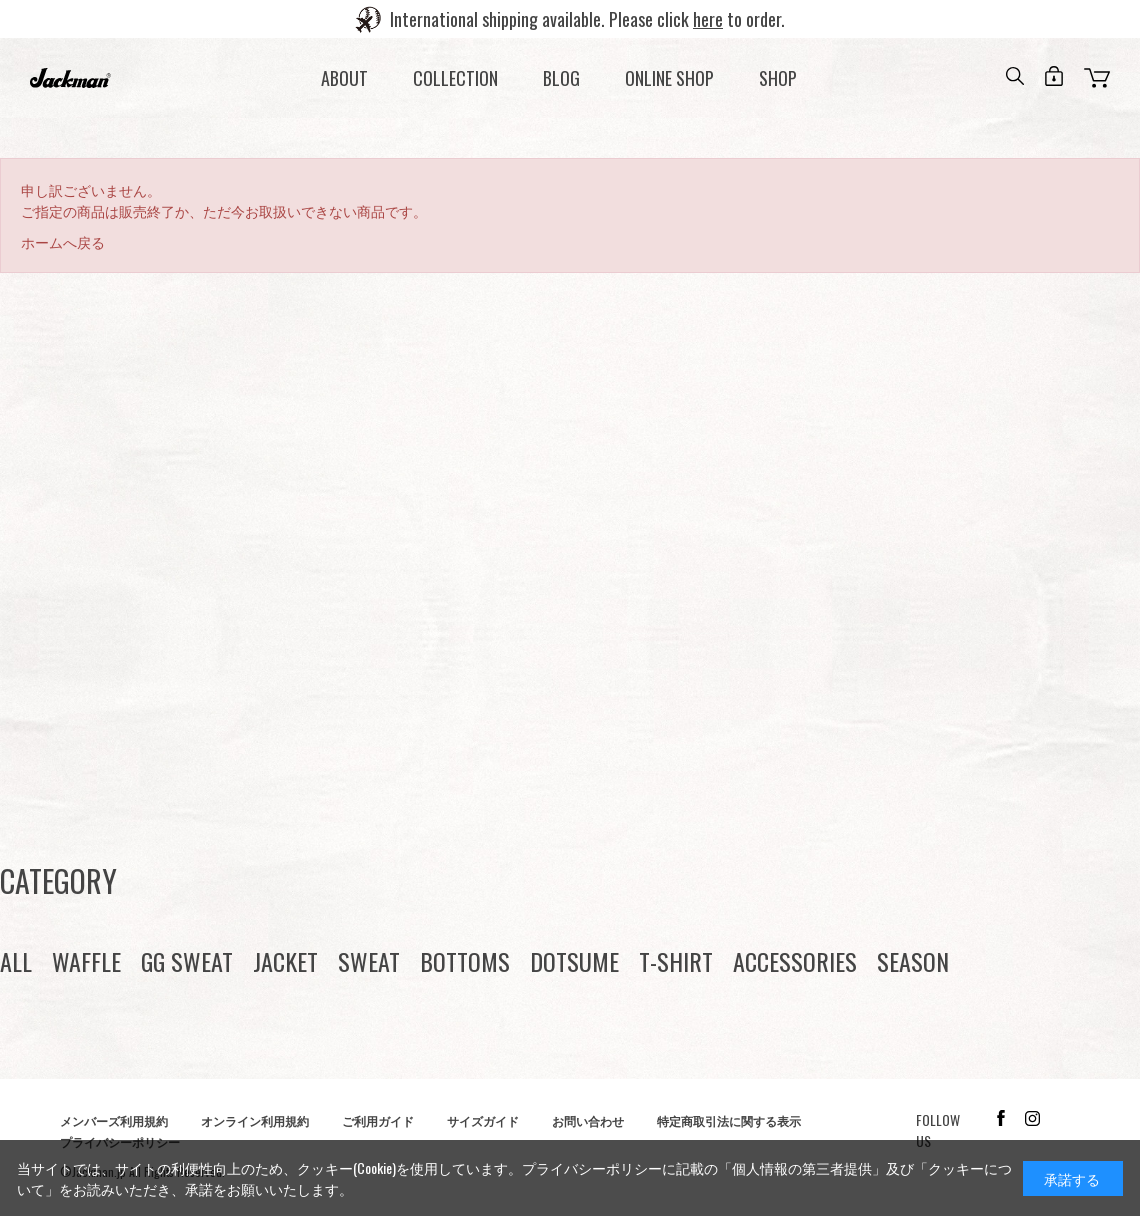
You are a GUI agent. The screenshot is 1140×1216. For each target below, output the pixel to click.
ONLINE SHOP (669, 78)
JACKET (285, 961)
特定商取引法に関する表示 (729, 1120)
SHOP (778, 78)
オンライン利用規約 (255, 1120)
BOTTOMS (465, 961)
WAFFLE (86, 961)
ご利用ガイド (378, 1120)
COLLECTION (455, 78)
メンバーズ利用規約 (114, 1120)
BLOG (561, 78)
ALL (16, 961)
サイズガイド (483, 1120)
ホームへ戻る (63, 241)
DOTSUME (574, 961)
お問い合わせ (588, 1120)
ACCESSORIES (795, 961)
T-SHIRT (676, 961)
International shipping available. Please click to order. (587, 19)
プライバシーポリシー (592, 1167)
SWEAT (369, 961)
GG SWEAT (187, 961)
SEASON (913, 961)
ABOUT (344, 78)
